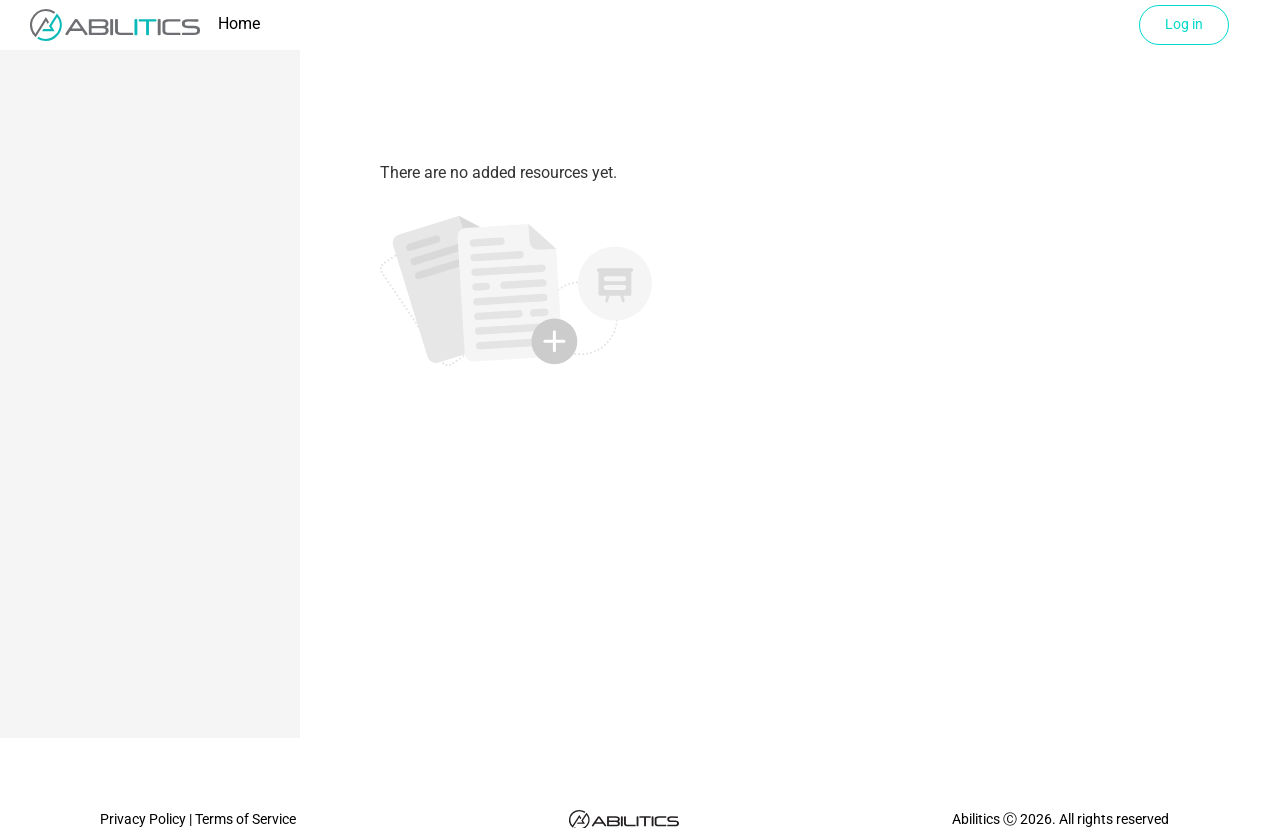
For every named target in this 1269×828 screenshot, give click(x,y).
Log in (1184, 24)
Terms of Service (245, 819)
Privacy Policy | (147, 819)
